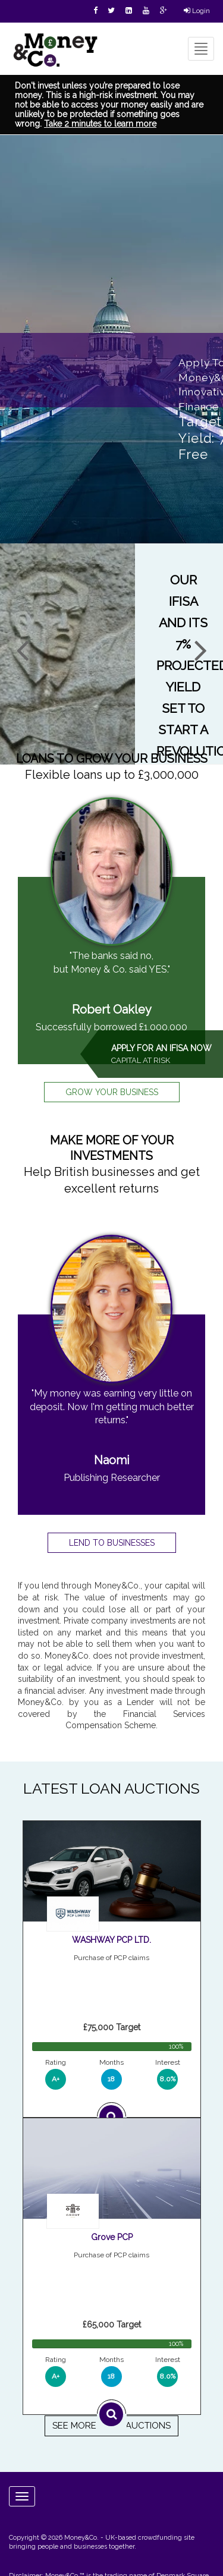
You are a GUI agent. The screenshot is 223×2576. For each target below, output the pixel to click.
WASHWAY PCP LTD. (111, 1940)
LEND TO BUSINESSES (112, 1543)
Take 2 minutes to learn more (100, 123)
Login (197, 11)
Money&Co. (81, 2538)
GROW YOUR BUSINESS (111, 1092)
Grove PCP (112, 2237)
